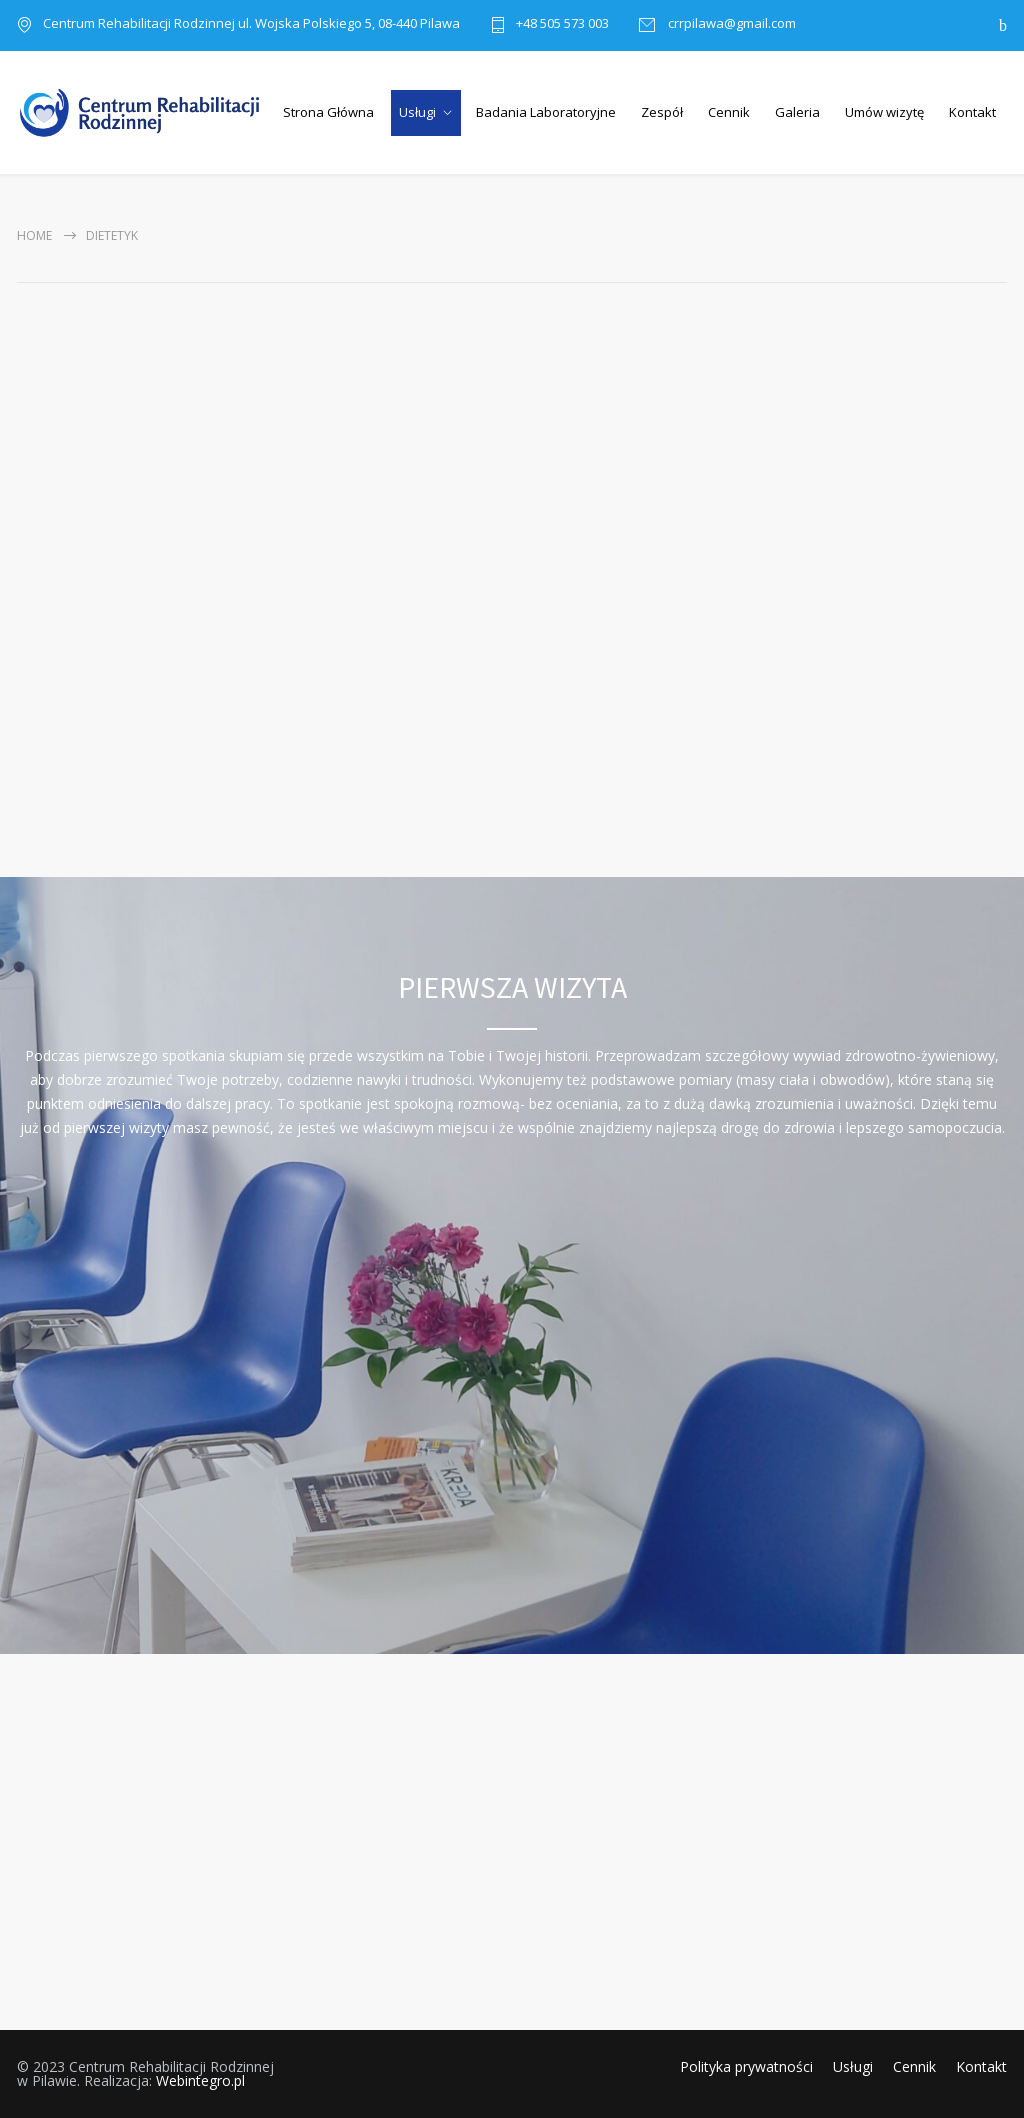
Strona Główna (328, 112)
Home (34, 235)
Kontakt (972, 112)
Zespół (662, 112)
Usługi (417, 112)
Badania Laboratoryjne (546, 112)
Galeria (797, 112)
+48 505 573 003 (562, 24)
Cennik (729, 112)
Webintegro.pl (200, 2080)
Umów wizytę (884, 112)
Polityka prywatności (746, 2066)
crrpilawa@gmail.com (730, 24)
